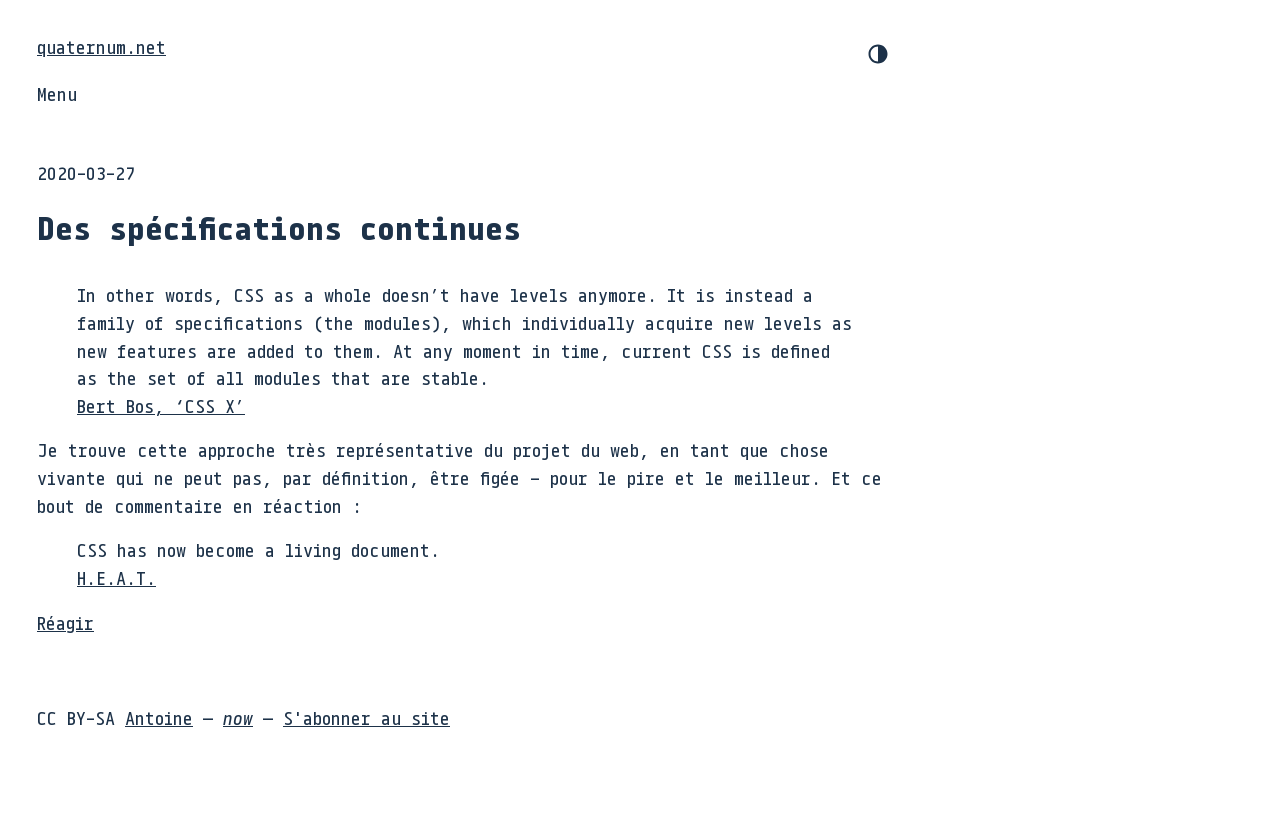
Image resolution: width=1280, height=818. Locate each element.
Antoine (159, 718)
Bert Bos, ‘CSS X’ (161, 406)
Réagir (65, 623)
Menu (57, 94)
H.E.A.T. (116, 578)
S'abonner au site (366, 718)
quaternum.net (101, 47)
